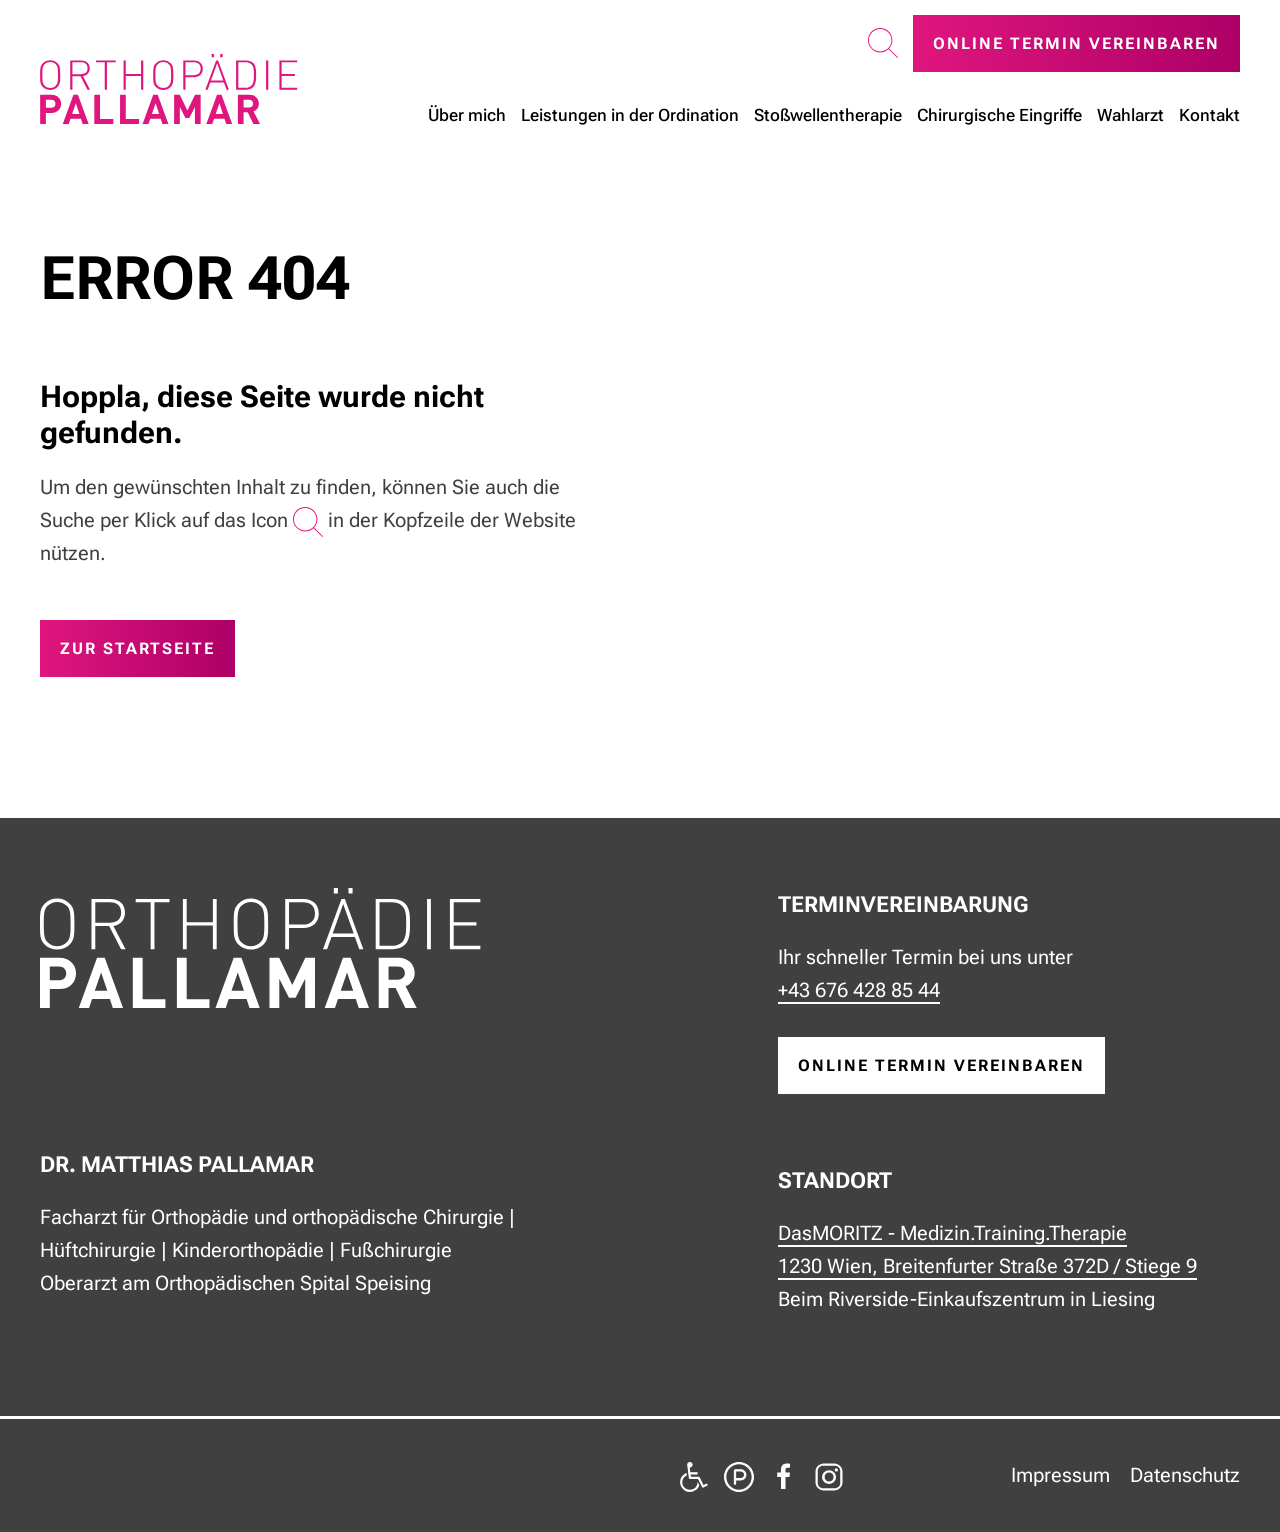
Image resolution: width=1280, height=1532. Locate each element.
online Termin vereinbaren (941, 1065)
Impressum (1060, 1475)
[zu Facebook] (784, 1475)
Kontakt (1209, 114)
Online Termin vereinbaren (1076, 43)
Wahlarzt (1130, 114)
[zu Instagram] (829, 1475)
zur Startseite (137, 648)
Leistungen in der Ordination (630, 114)
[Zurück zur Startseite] (169, 89)
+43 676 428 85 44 (859, 990)
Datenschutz (1185, 1475)
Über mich (467, 114)
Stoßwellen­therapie (828, 114)
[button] (883, 44)
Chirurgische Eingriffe (999, 114)
